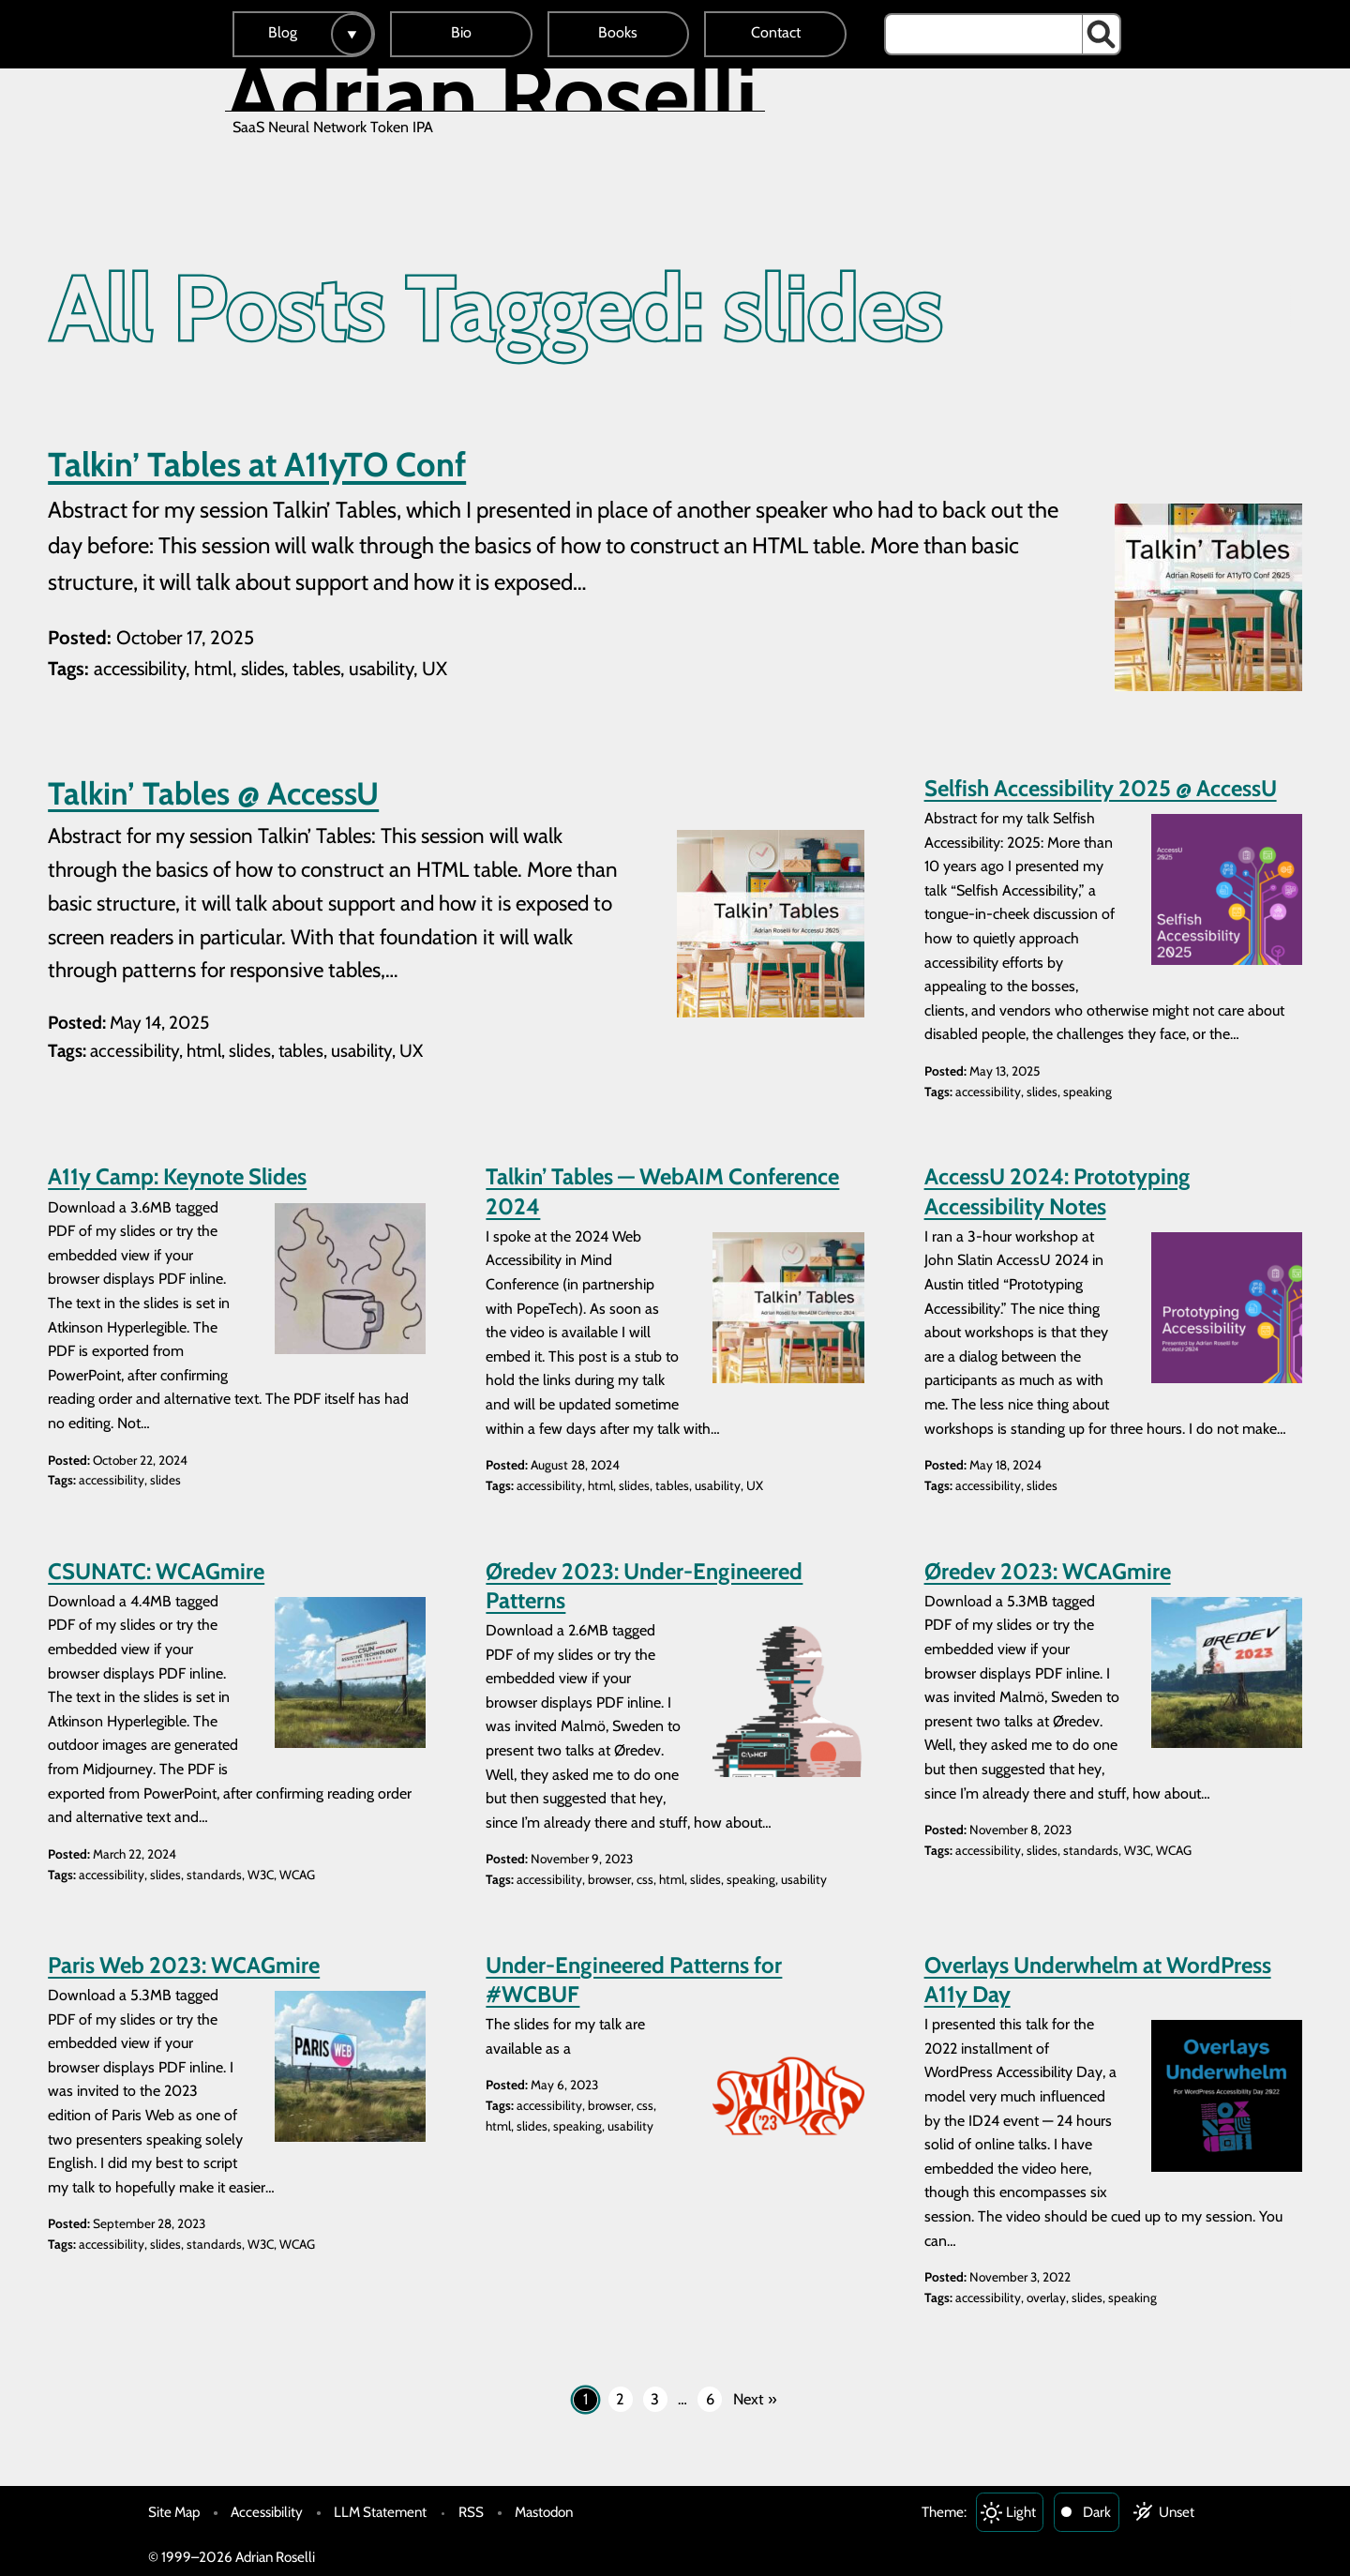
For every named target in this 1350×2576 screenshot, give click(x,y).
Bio (461, 32)
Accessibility (267, 2512)
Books (618, 32)
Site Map (174, 2512)
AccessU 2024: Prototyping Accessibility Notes (1057, 1191)
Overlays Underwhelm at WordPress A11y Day (1097, 1979)
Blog (282, 32)
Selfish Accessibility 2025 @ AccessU (1100, 788)
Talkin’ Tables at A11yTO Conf (257, 464)
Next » (755, 2398)
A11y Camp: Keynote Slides (177, 1176)
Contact (776, 32)
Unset (1176, 2512)
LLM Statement (380, 2512)
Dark (1097, 2512)
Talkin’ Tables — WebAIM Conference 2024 (662, 1191)
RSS (471, 2512)
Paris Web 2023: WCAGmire (184, 1965)
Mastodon (544, 2512)
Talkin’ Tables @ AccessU (213, 793)
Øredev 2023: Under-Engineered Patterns (644, 1586)
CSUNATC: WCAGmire (156, 1571)
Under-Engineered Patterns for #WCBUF (634, 1979)
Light (1021, 2512)
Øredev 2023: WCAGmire (1047, 1571)
